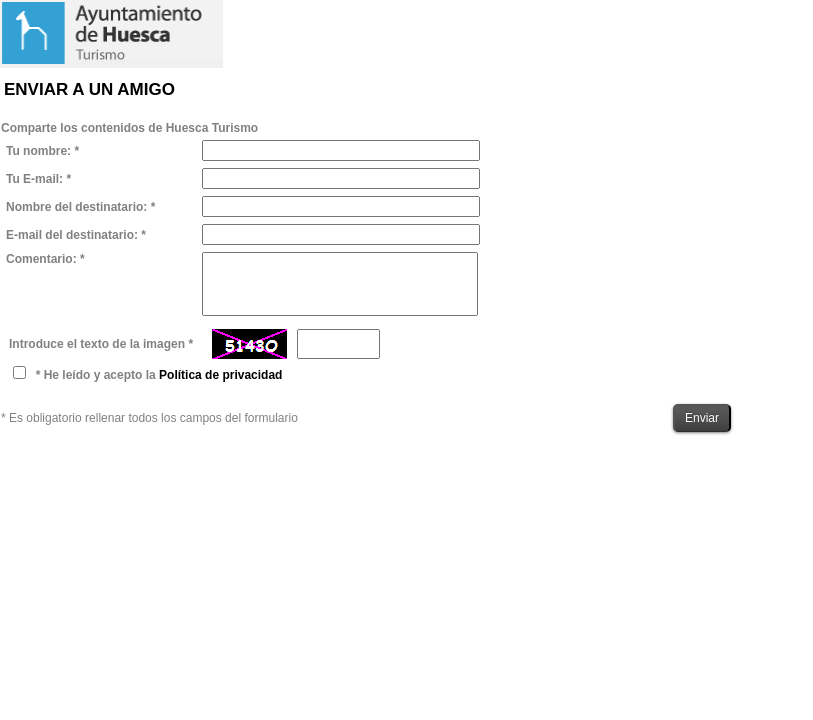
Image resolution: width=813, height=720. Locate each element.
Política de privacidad (220, 375)
